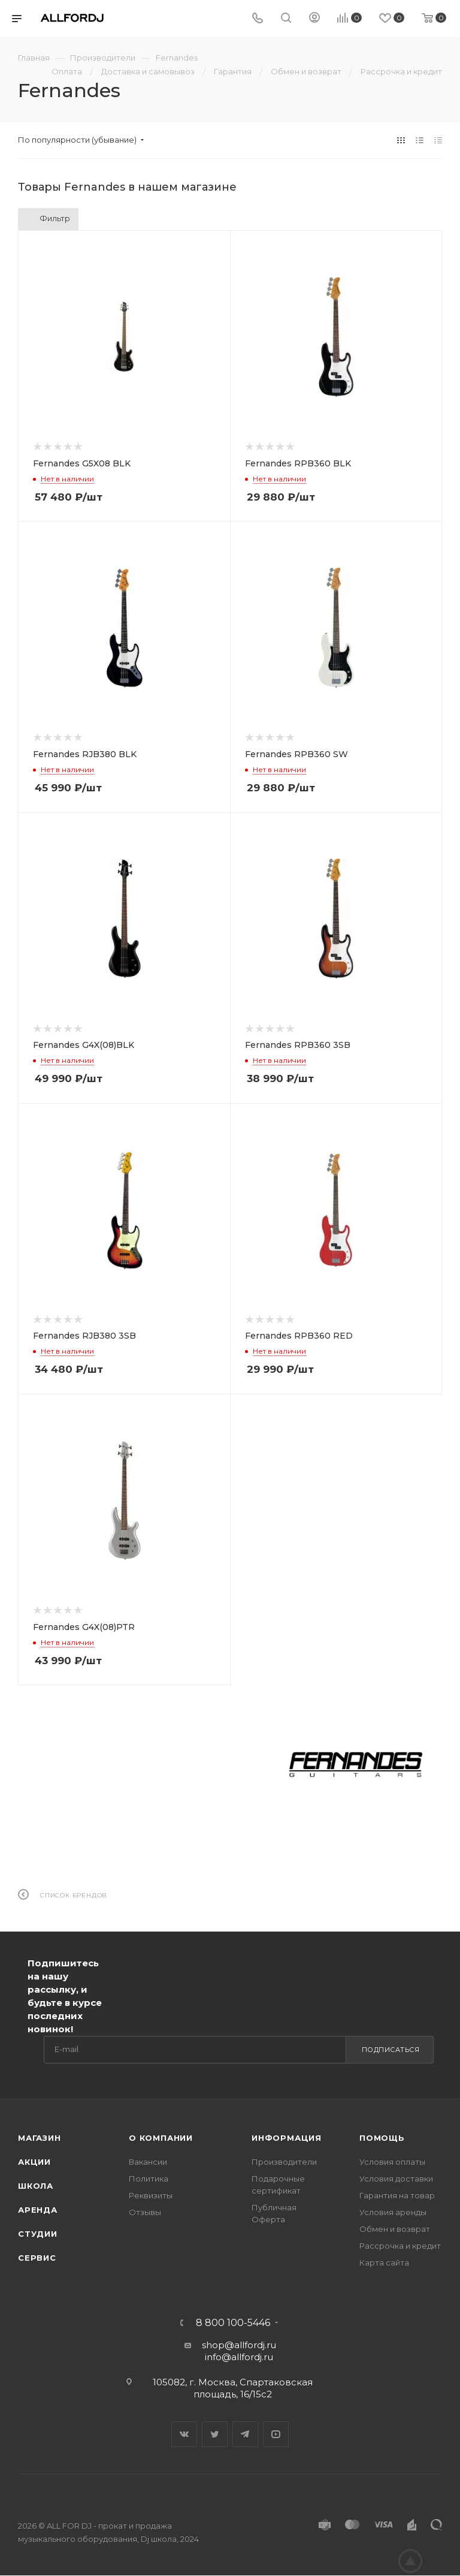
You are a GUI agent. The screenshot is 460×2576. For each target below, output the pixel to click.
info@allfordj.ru (239, 2357)
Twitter (215, 2434)
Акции (34, 2162)
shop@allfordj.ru (239, 2345)
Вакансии (148, 2162)
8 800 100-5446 (233, 2323)
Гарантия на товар (397, 2195)
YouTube (276, 2434)
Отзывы (145, 2212)
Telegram (245, 2434)
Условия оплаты (392, 2162)
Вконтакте (184, 2434)
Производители (284, 2162)
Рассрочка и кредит (400, 2245)
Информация (287, 2138)
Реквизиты (150, 2195)
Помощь (382, 2138)
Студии (38, 2233)
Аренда (38, 2210)
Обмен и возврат (394, 2229)
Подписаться (391, 2049)
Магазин (39, 2138)
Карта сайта (384, 2262)
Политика (148, 2178)
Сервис (37, 2257)
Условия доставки (396, 2178)
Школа (35, 2186)
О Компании (161, 2138)
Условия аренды (392, 2212)
